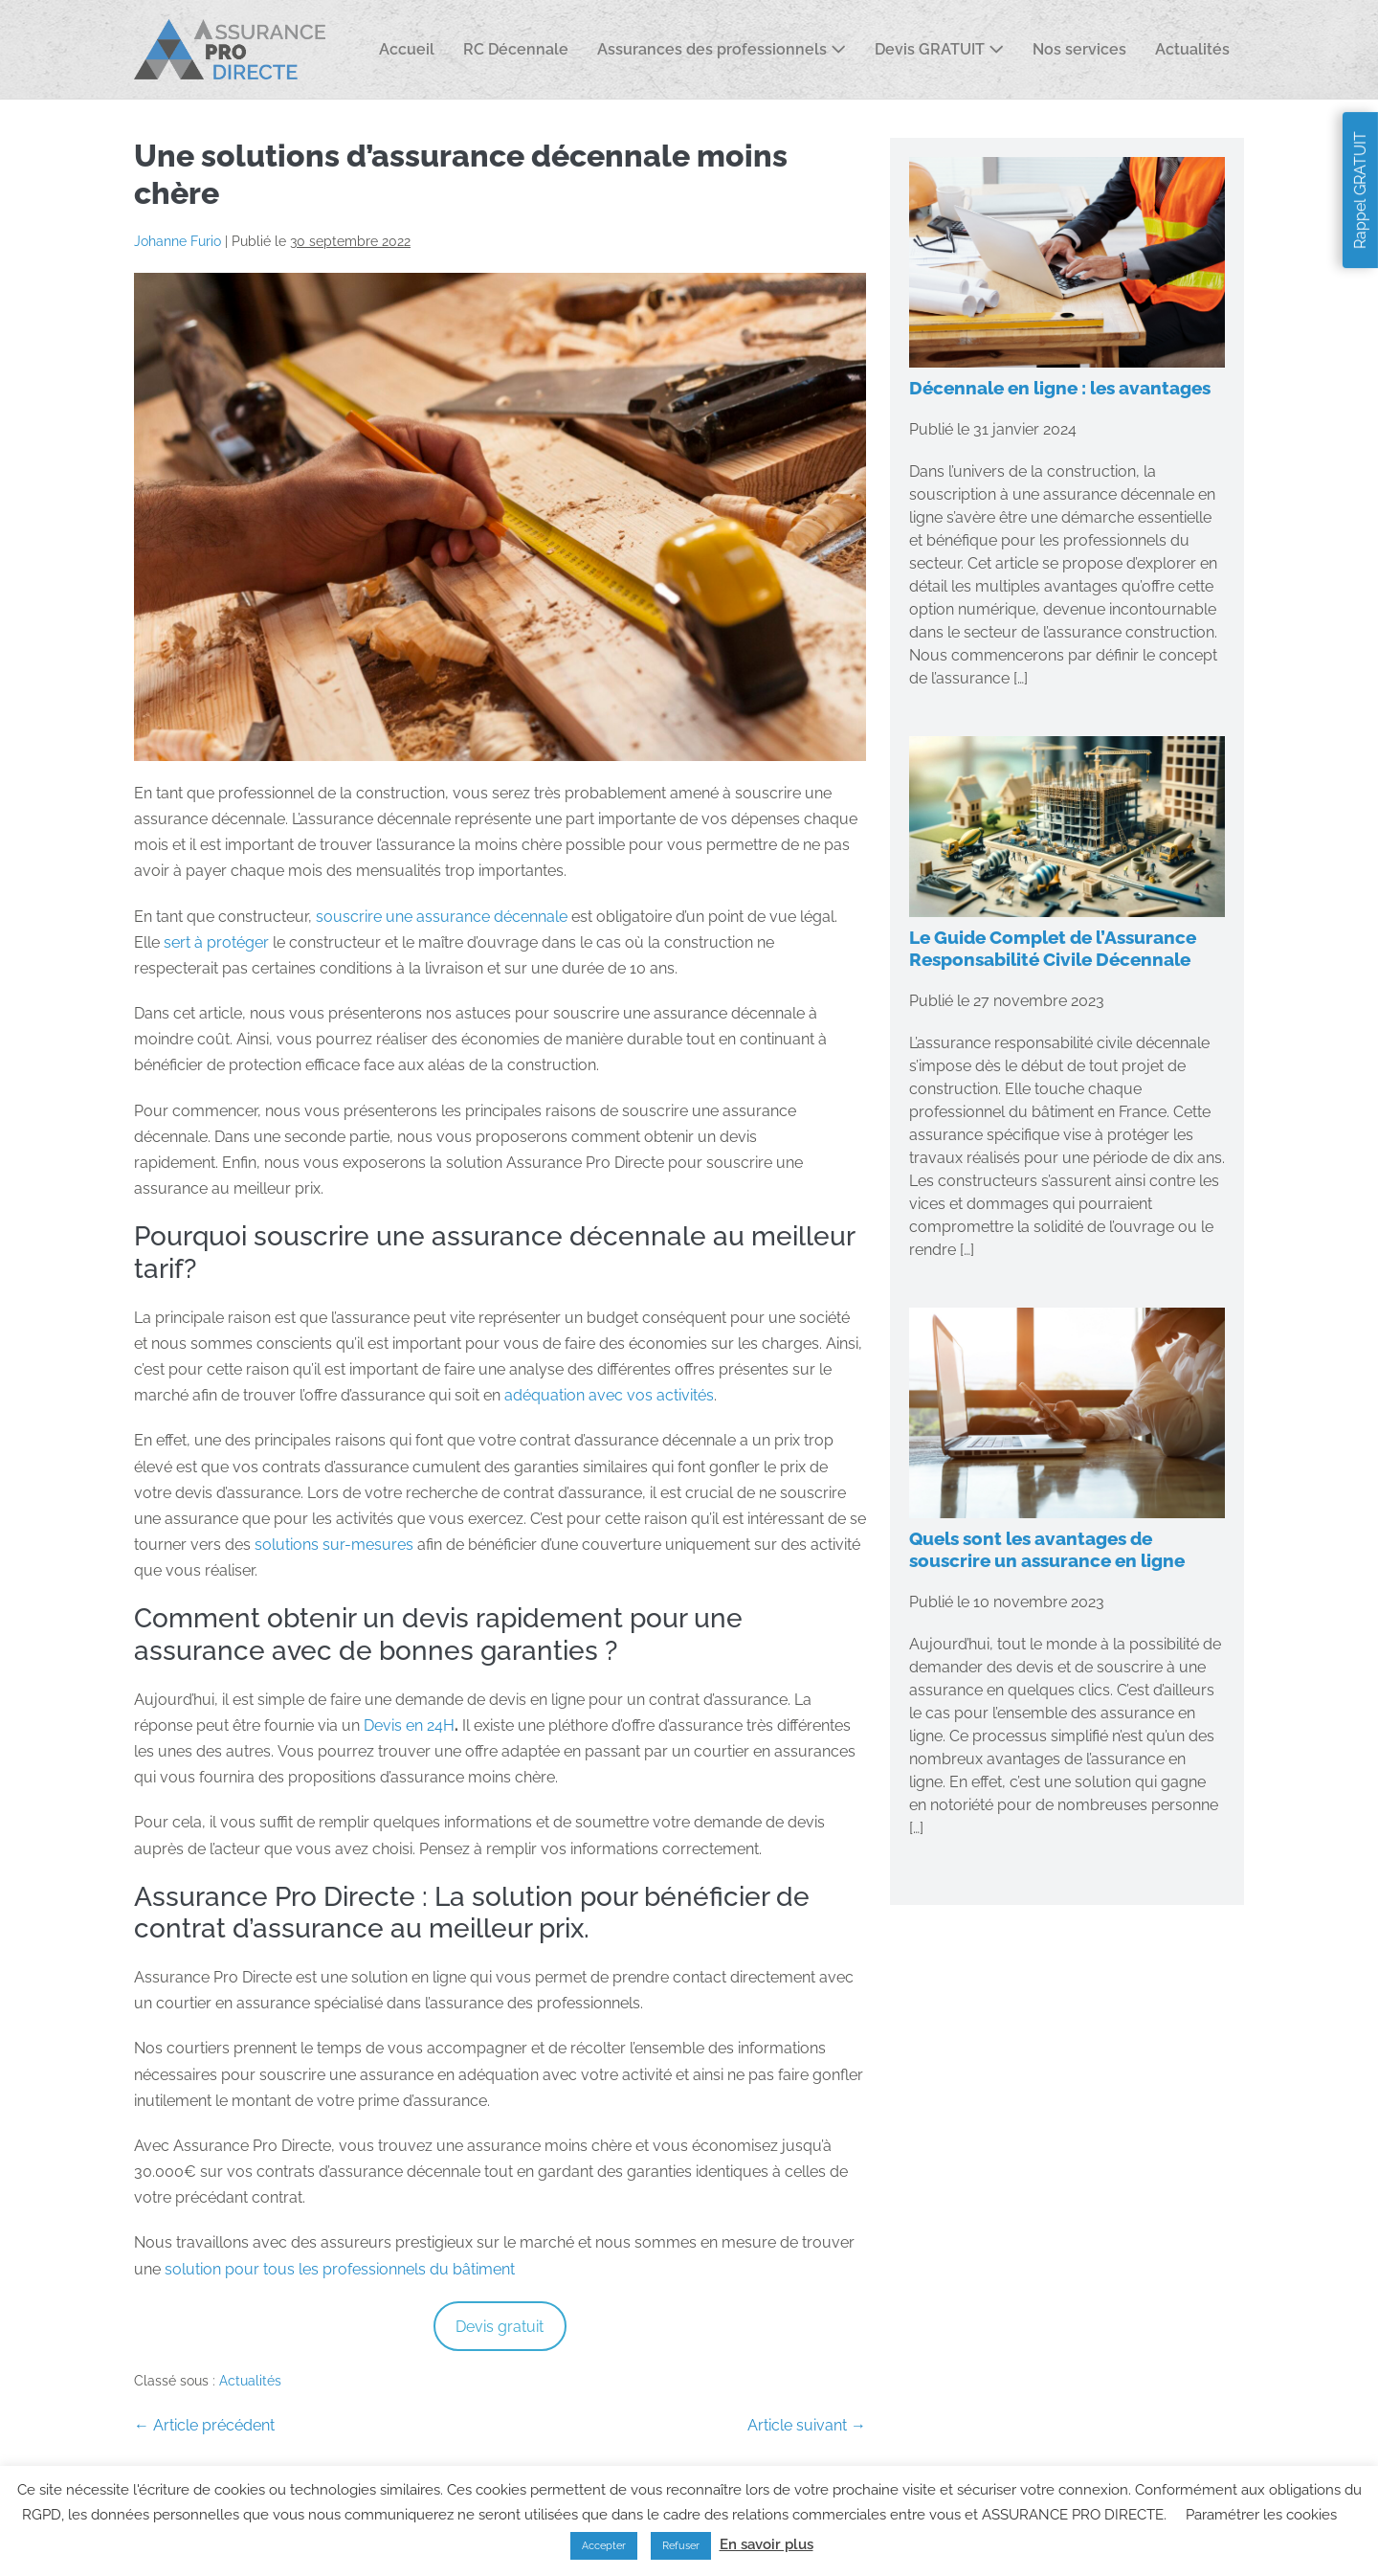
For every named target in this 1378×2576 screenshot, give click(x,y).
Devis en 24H (409, 1725)
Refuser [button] (681, 2546)
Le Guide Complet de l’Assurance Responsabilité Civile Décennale (1052, 948)
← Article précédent (204, 2425)
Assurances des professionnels (721, 49)
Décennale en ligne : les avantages (1060, 387)
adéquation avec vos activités (609, 1395)
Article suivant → (806, 2425)
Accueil (406, 49)
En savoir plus (766, 2544)
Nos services (1079, 49)
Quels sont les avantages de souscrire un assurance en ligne (1047, 1549)
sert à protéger (216, 942)
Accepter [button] (604, 2546)
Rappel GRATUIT (1360, 190)
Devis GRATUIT (939, 49)
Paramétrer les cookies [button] (1261, 2514)
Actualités (1192, 49)
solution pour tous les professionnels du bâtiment (340, 2269)
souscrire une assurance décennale (441, 916)
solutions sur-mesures (334, 1544)
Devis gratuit (500, 2327)
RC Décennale (515, 49)
